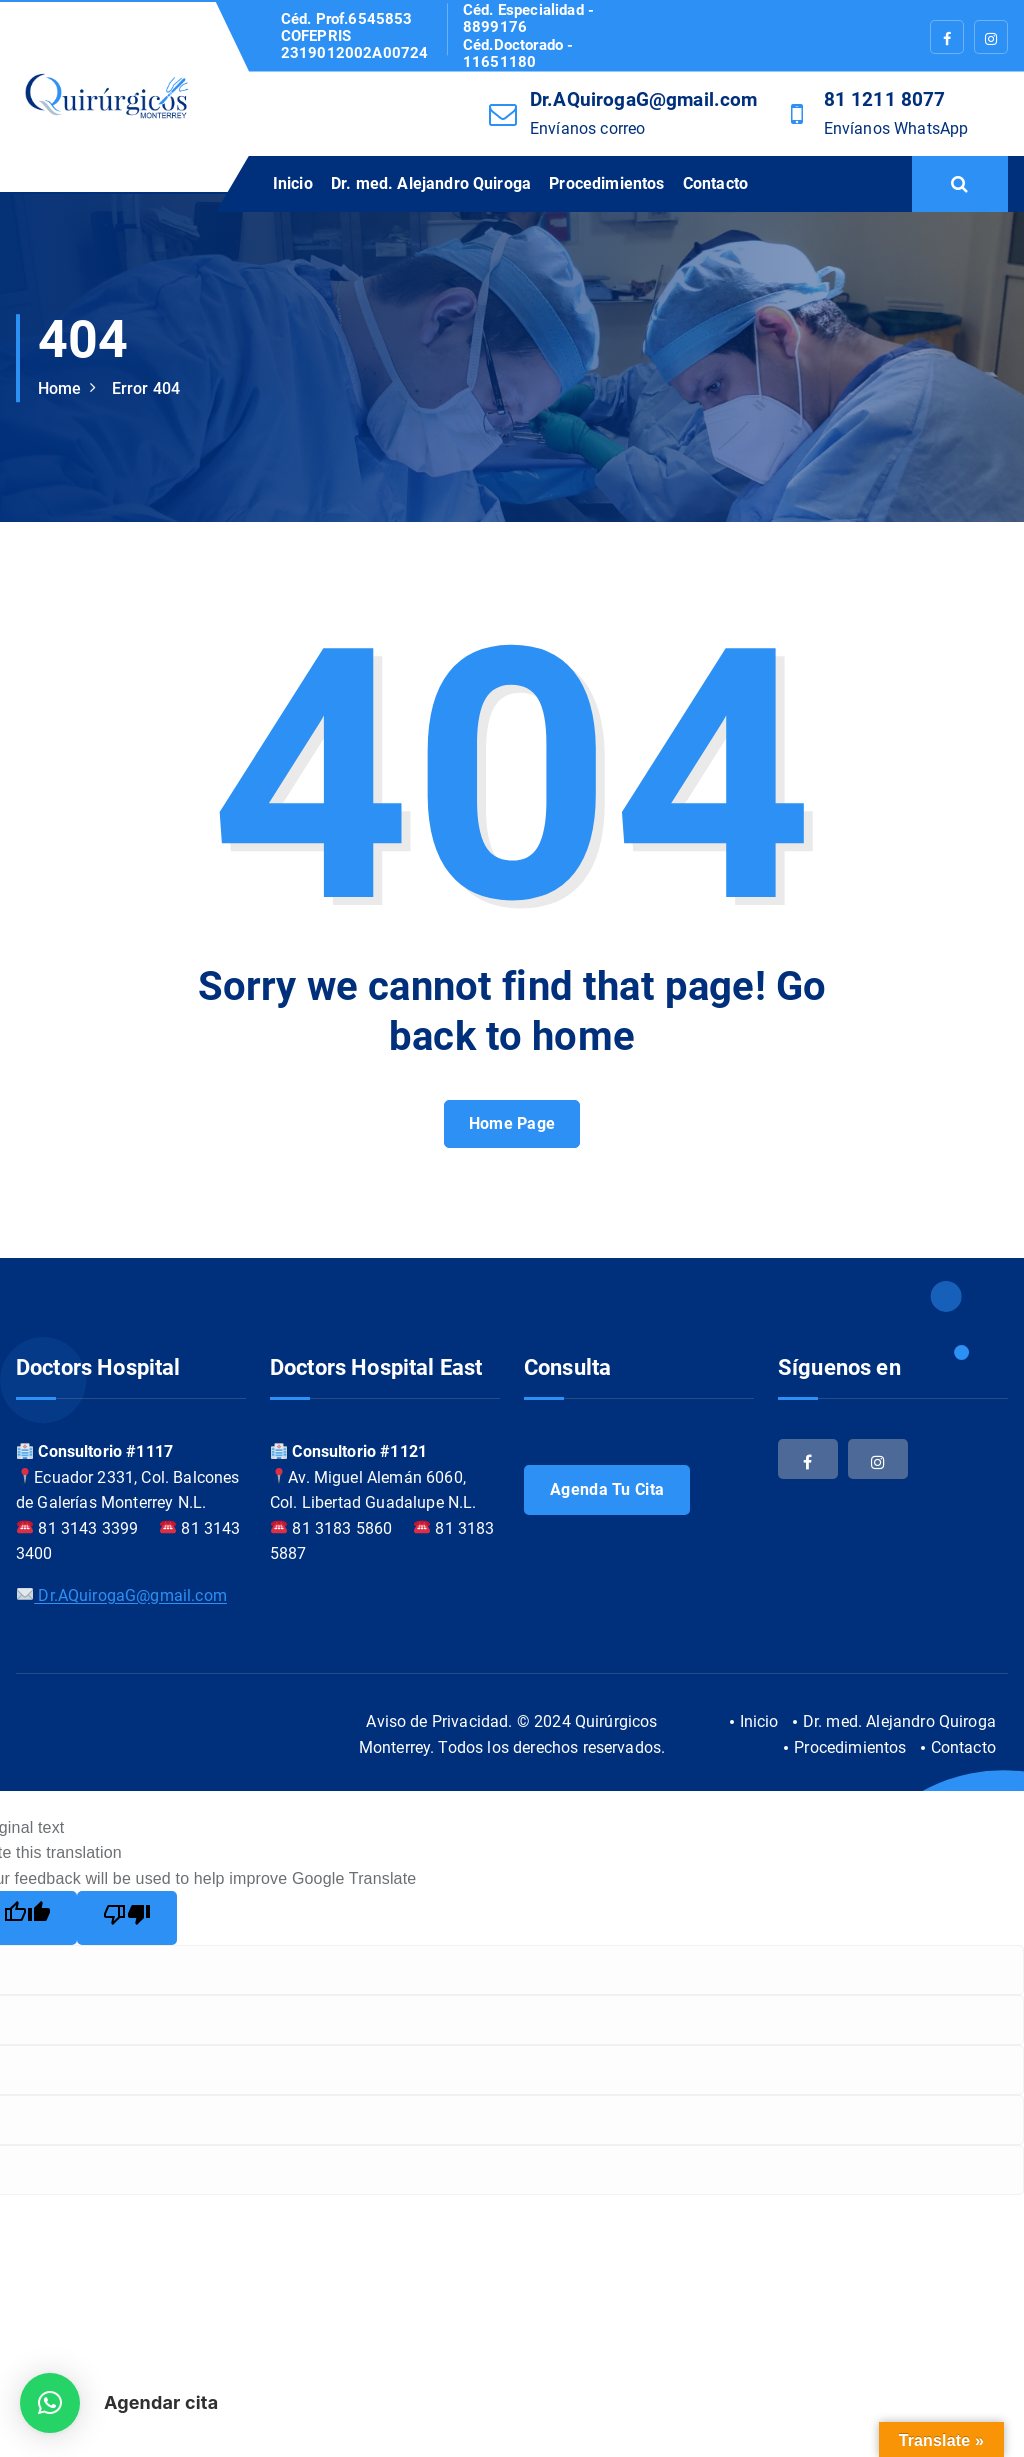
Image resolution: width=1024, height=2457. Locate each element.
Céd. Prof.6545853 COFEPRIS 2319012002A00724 (355, 37)
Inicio (293, 183)
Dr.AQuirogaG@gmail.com (644, 99)
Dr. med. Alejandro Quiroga (431, 183)
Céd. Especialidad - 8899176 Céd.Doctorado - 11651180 (528, 36)
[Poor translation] (127, 1918)
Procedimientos (606, 183)
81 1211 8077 (885, 99)
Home (60, 388)
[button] (50, 2403)
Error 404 (146, 388)
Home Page (512, 1123)
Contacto (715, 183)
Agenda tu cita (607, 1489)
